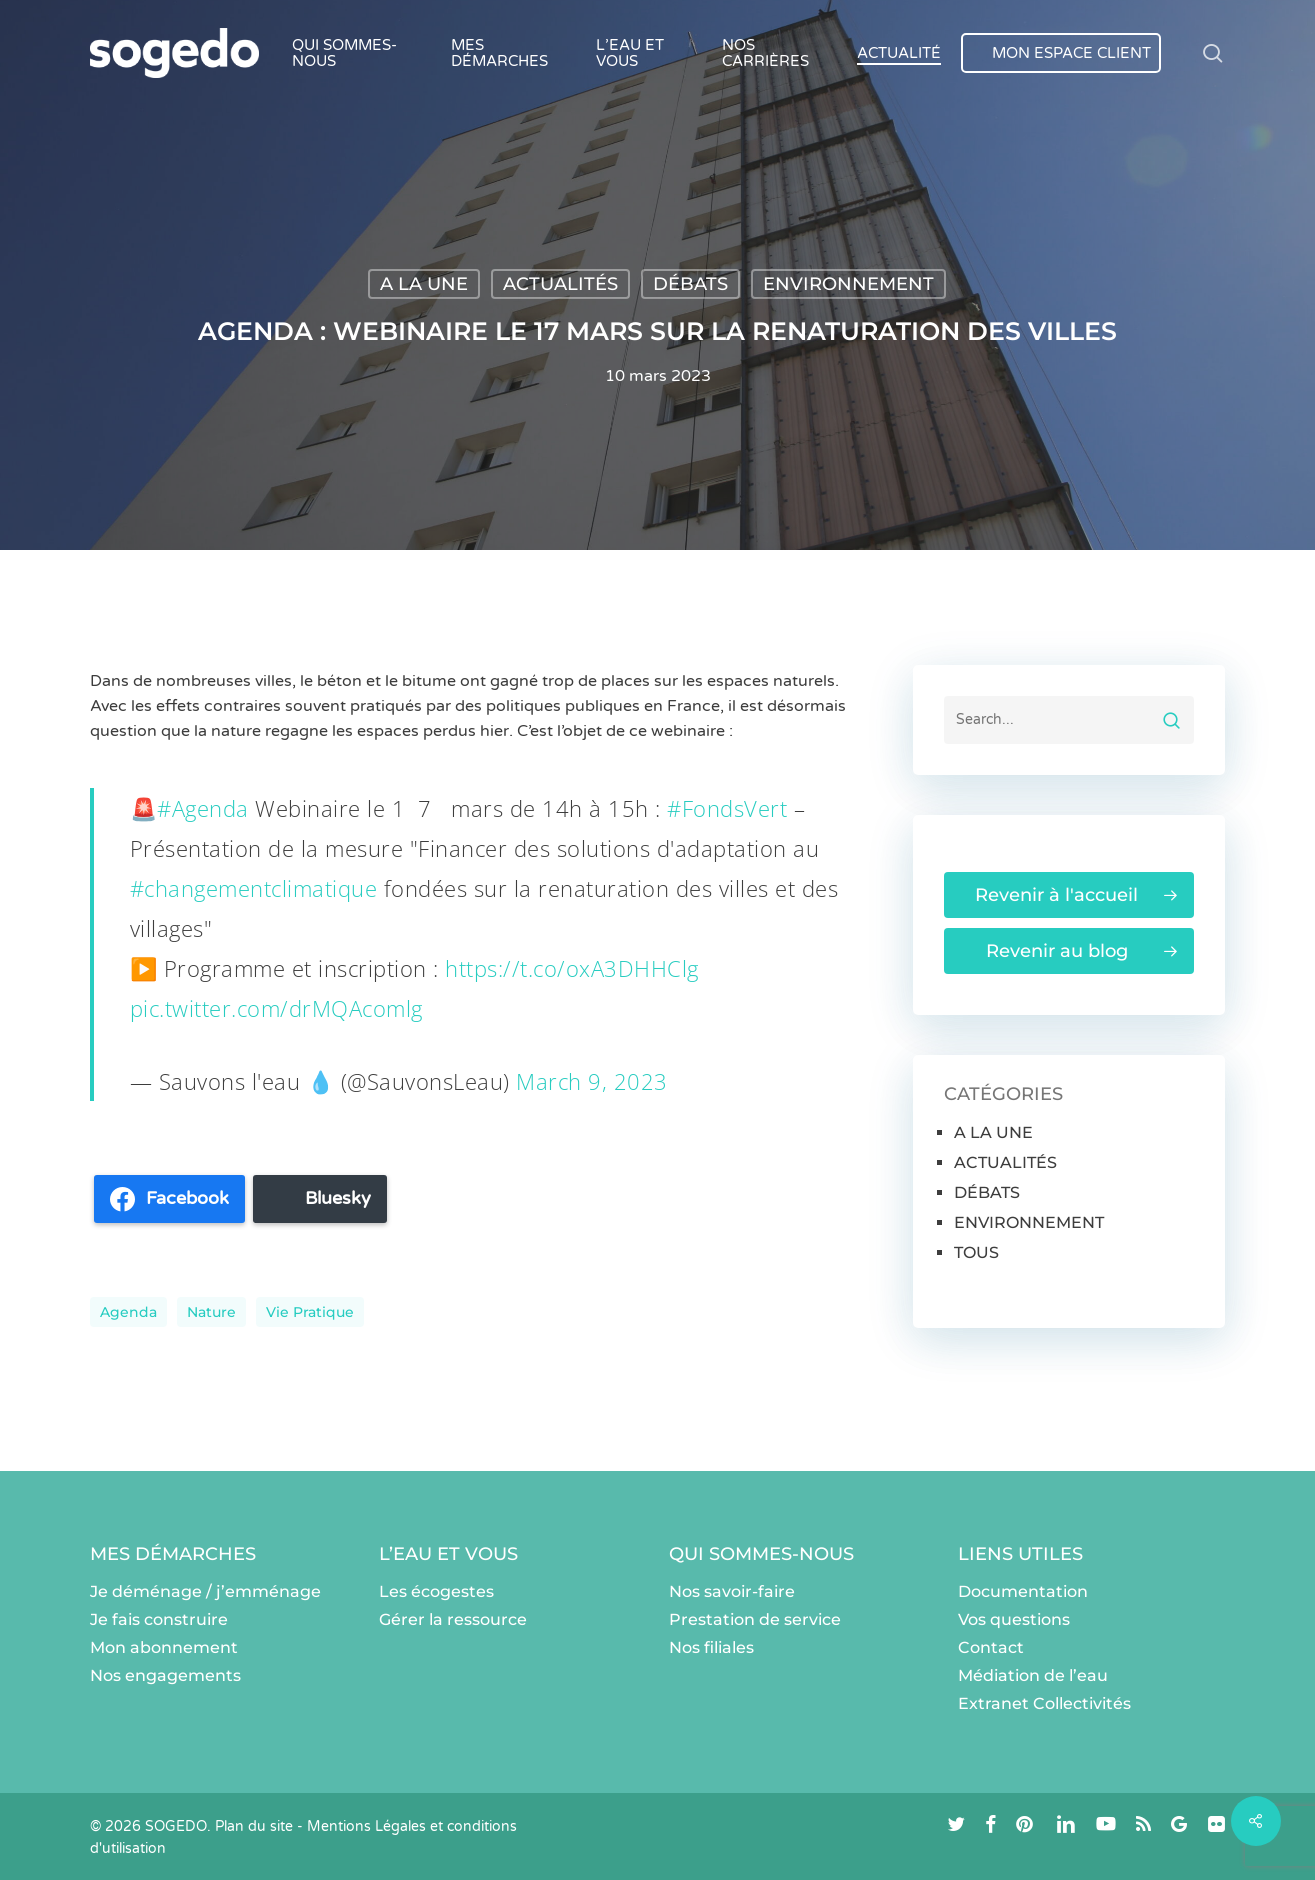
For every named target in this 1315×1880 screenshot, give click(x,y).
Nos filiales (711, 1647)
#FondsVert (727, 808)
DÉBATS (690, 284)
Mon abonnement (164, 1647)
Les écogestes (436, 1591)
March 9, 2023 (592, 1081)
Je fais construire (159, 1619)
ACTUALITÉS (560, 284)
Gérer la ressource (453, 1619)
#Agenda (203, 808)
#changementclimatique (254, 888)
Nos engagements (165, 1675)
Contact (991, 1647)
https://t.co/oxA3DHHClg (572, 968)
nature (211, 1312)
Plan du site (254, 1826)
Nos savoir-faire (732, 1591)
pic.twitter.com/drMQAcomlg (276, 1008)
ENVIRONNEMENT (848, 284)
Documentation (1023, 1591)
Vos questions (1014, 1619)
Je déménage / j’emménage (205, 1591)
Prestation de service (755, 1619)
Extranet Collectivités (1044, 1703)
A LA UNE (424, 284)
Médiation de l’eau (1033, 1675)
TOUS (976, 1252)
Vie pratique (310, 1312)
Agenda (128, 1312)
